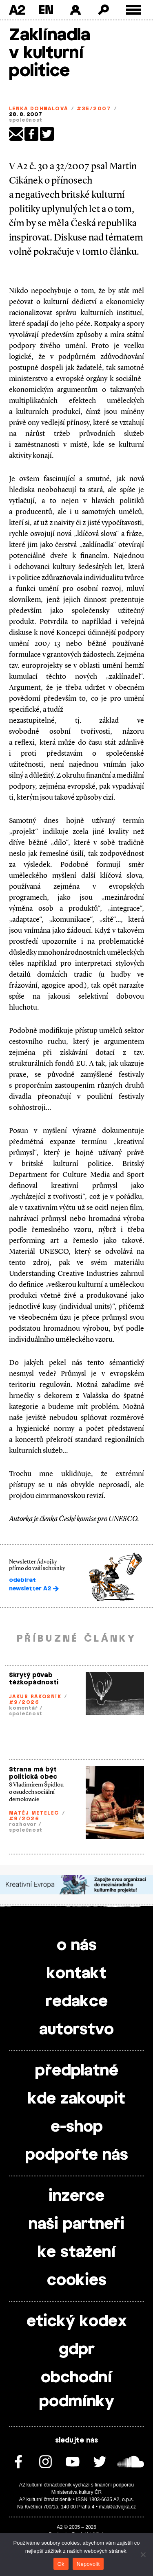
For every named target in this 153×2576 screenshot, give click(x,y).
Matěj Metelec (34, 1813)
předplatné (76, 2071)
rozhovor (23, 1824)
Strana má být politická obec (33, 1773)
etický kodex (77, 2321)
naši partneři (76, 2224)
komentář (23, 1708)
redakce (77, 2002)
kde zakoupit (76, 2099)
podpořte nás (76, 2155)
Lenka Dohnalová (38, 109)
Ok (61, 2564)
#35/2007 (94, 109)
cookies (76, 2280)
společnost (25, 120)
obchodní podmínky (76, 2390)
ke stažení (77, 2252)
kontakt (76, 1973)
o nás (77, 1945)
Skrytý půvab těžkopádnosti (33, 1678)
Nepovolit (88, 2564)
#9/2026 (24, 1702)
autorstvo (76, 2030)
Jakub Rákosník (35, 1696)
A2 (17, 9)
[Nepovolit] (143, 2554)
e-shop (77, 2127)
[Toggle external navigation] (133, 10)
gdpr (77, 2350)
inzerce (76, 2196)
